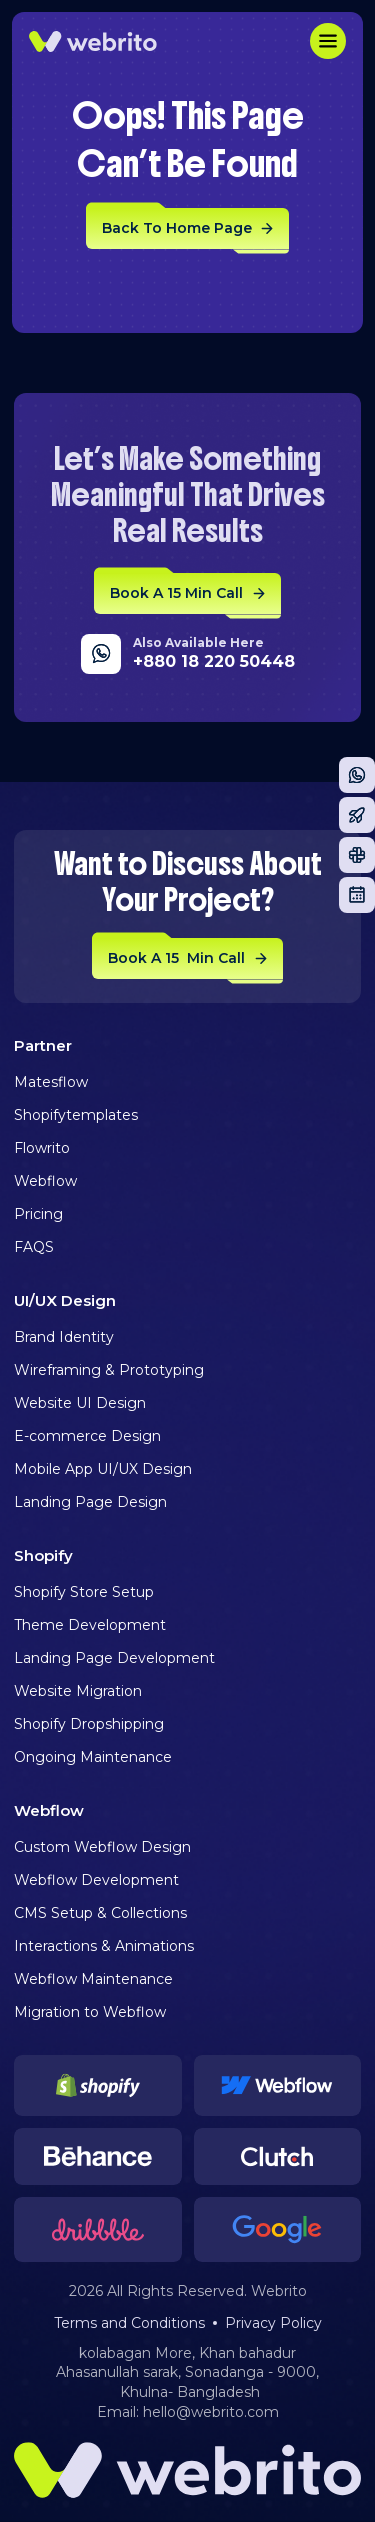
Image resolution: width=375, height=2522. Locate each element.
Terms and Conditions (129, 2323)
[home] (93, 41)
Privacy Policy (273, 2323)
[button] (328, 41)
